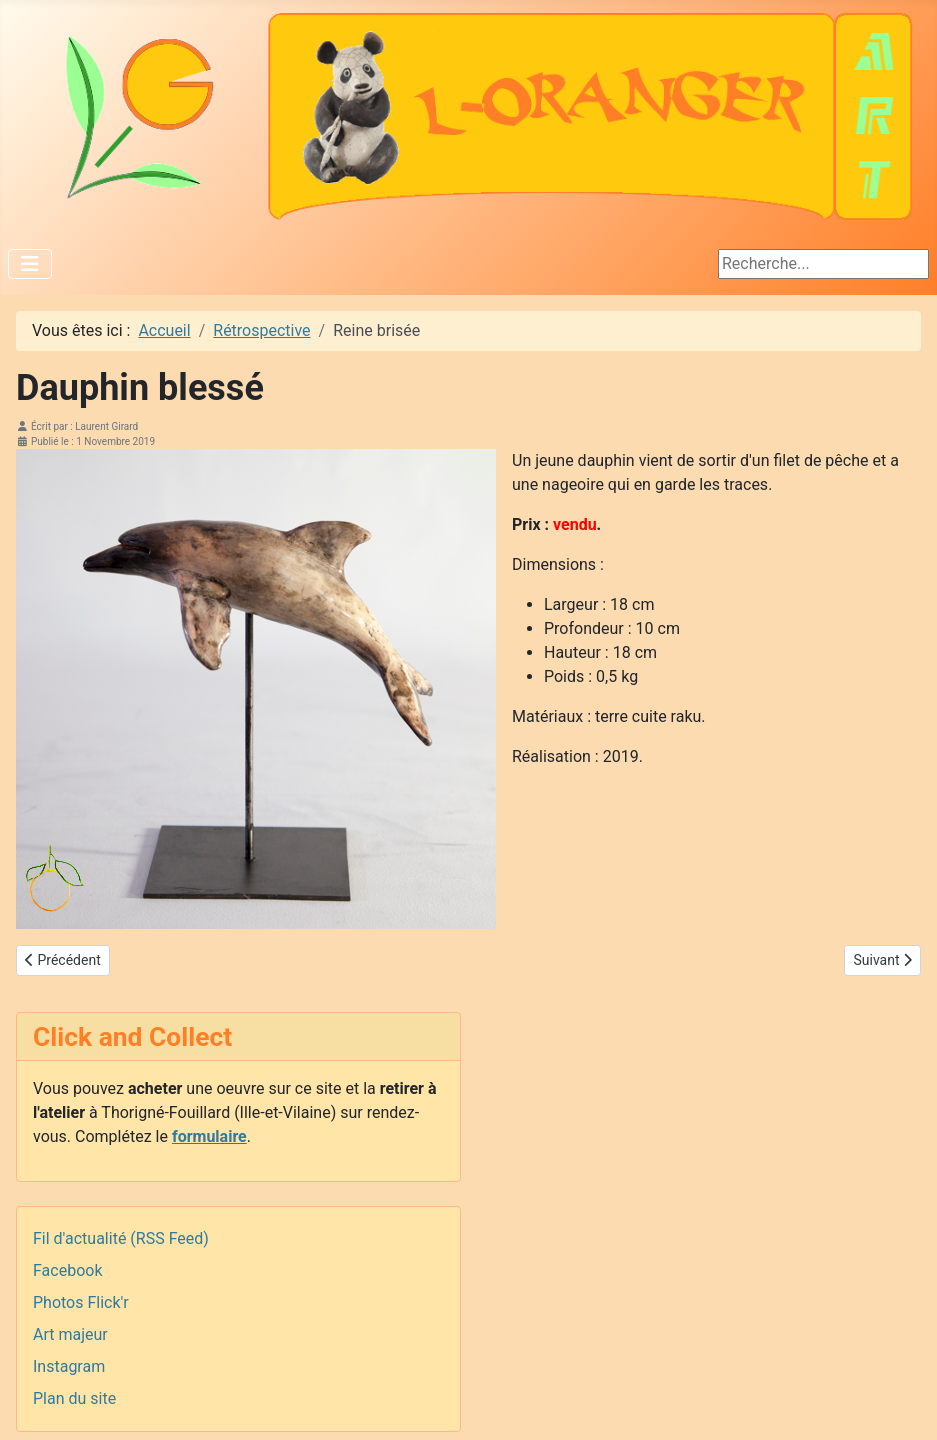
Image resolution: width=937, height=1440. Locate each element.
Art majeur (70, 1334)
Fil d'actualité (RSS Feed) (121, 1238)
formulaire (209, 1136)
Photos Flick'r (81, 1302)
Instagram (69, 1366)
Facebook (67, 1270)
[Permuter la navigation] (30, 264)
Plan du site (74, 1398)
